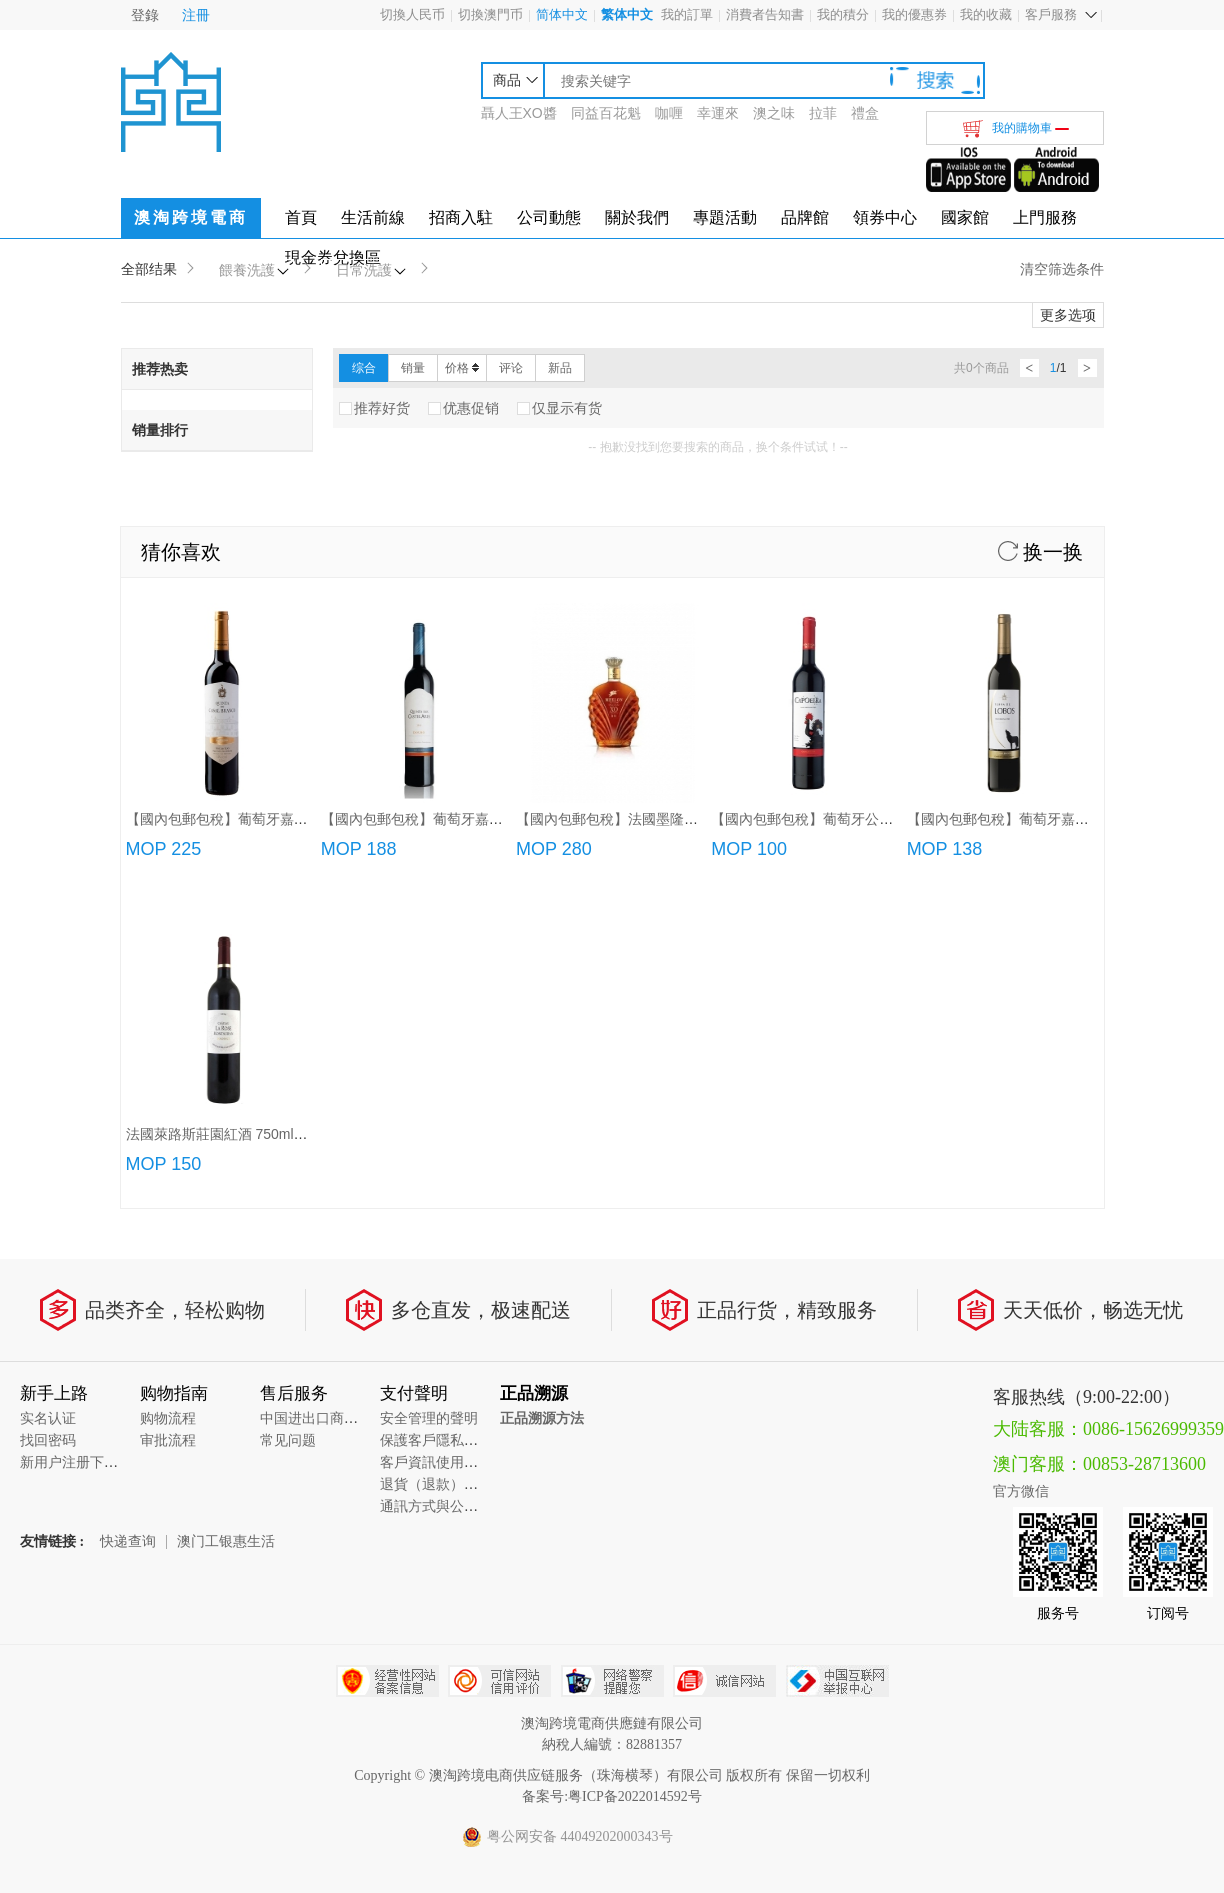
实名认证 (48, 1418)
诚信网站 (724, 1681)
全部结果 (149, 269)
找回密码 (48, 1440)
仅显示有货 (559, 408)
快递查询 (128, 1542)
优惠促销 (463, 408)
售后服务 (294, 1393)
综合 (364, 368)
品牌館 (805, 217)
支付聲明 (414, 1393)
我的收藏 (986, 14)
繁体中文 (627, 14)
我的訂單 (687, 14)
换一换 (1041, 552)
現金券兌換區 (333, 257)
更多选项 (1068, 315)
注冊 (196, 15)
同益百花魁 (606, 113)
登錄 (145, 15)
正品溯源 (534, 1393)
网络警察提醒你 (612, 1681)
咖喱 (669, 113)
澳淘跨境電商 (191, 217)
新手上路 (54, 1393)
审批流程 (168, 1440)
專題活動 (725, 217)
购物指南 (174, 1393)
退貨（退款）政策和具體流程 (471, 1484)
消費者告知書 (765, 14)
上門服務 (1045, 217)
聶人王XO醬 (519, 113)
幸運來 (718, 113)
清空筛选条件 (1062, 269)
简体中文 (562, 14)
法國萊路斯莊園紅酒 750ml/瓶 (219, 1134)
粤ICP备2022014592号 (635, 1796)
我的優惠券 (914, 14)
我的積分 (843, 14)
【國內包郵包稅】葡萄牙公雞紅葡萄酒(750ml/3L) (863, 819)
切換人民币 (412, 14)
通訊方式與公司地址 (443, 1506)
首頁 (301, 217)
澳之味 (774, 113)
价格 (462, 368)
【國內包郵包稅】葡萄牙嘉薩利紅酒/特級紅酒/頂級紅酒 (493, 819)
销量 (413, 368)
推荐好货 (374, 408)
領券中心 (885, 217)
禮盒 (865, 113)
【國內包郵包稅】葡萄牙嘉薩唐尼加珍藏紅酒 (266, 819)
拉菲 (823, 113)
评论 (511, 368)
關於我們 (637, 217)
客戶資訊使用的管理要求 (457, 1462)
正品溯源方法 (542, 1418)
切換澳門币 (490, 14)
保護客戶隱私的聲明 (443, 1440)
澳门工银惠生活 (226, 1542)
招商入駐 (461, 217)
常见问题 (288, 1440)
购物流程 (168, 1418)
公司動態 (549, 217)
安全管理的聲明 (429, 1418)
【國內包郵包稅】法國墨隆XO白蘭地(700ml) (655, 819)
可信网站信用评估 (499, 1681)
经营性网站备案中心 (387, 1681)
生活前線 (373, 217)
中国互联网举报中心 (837, 1681)
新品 (560, 368)
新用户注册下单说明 (83, 1462)
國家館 (965, 217)
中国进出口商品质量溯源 (337, 1418)
